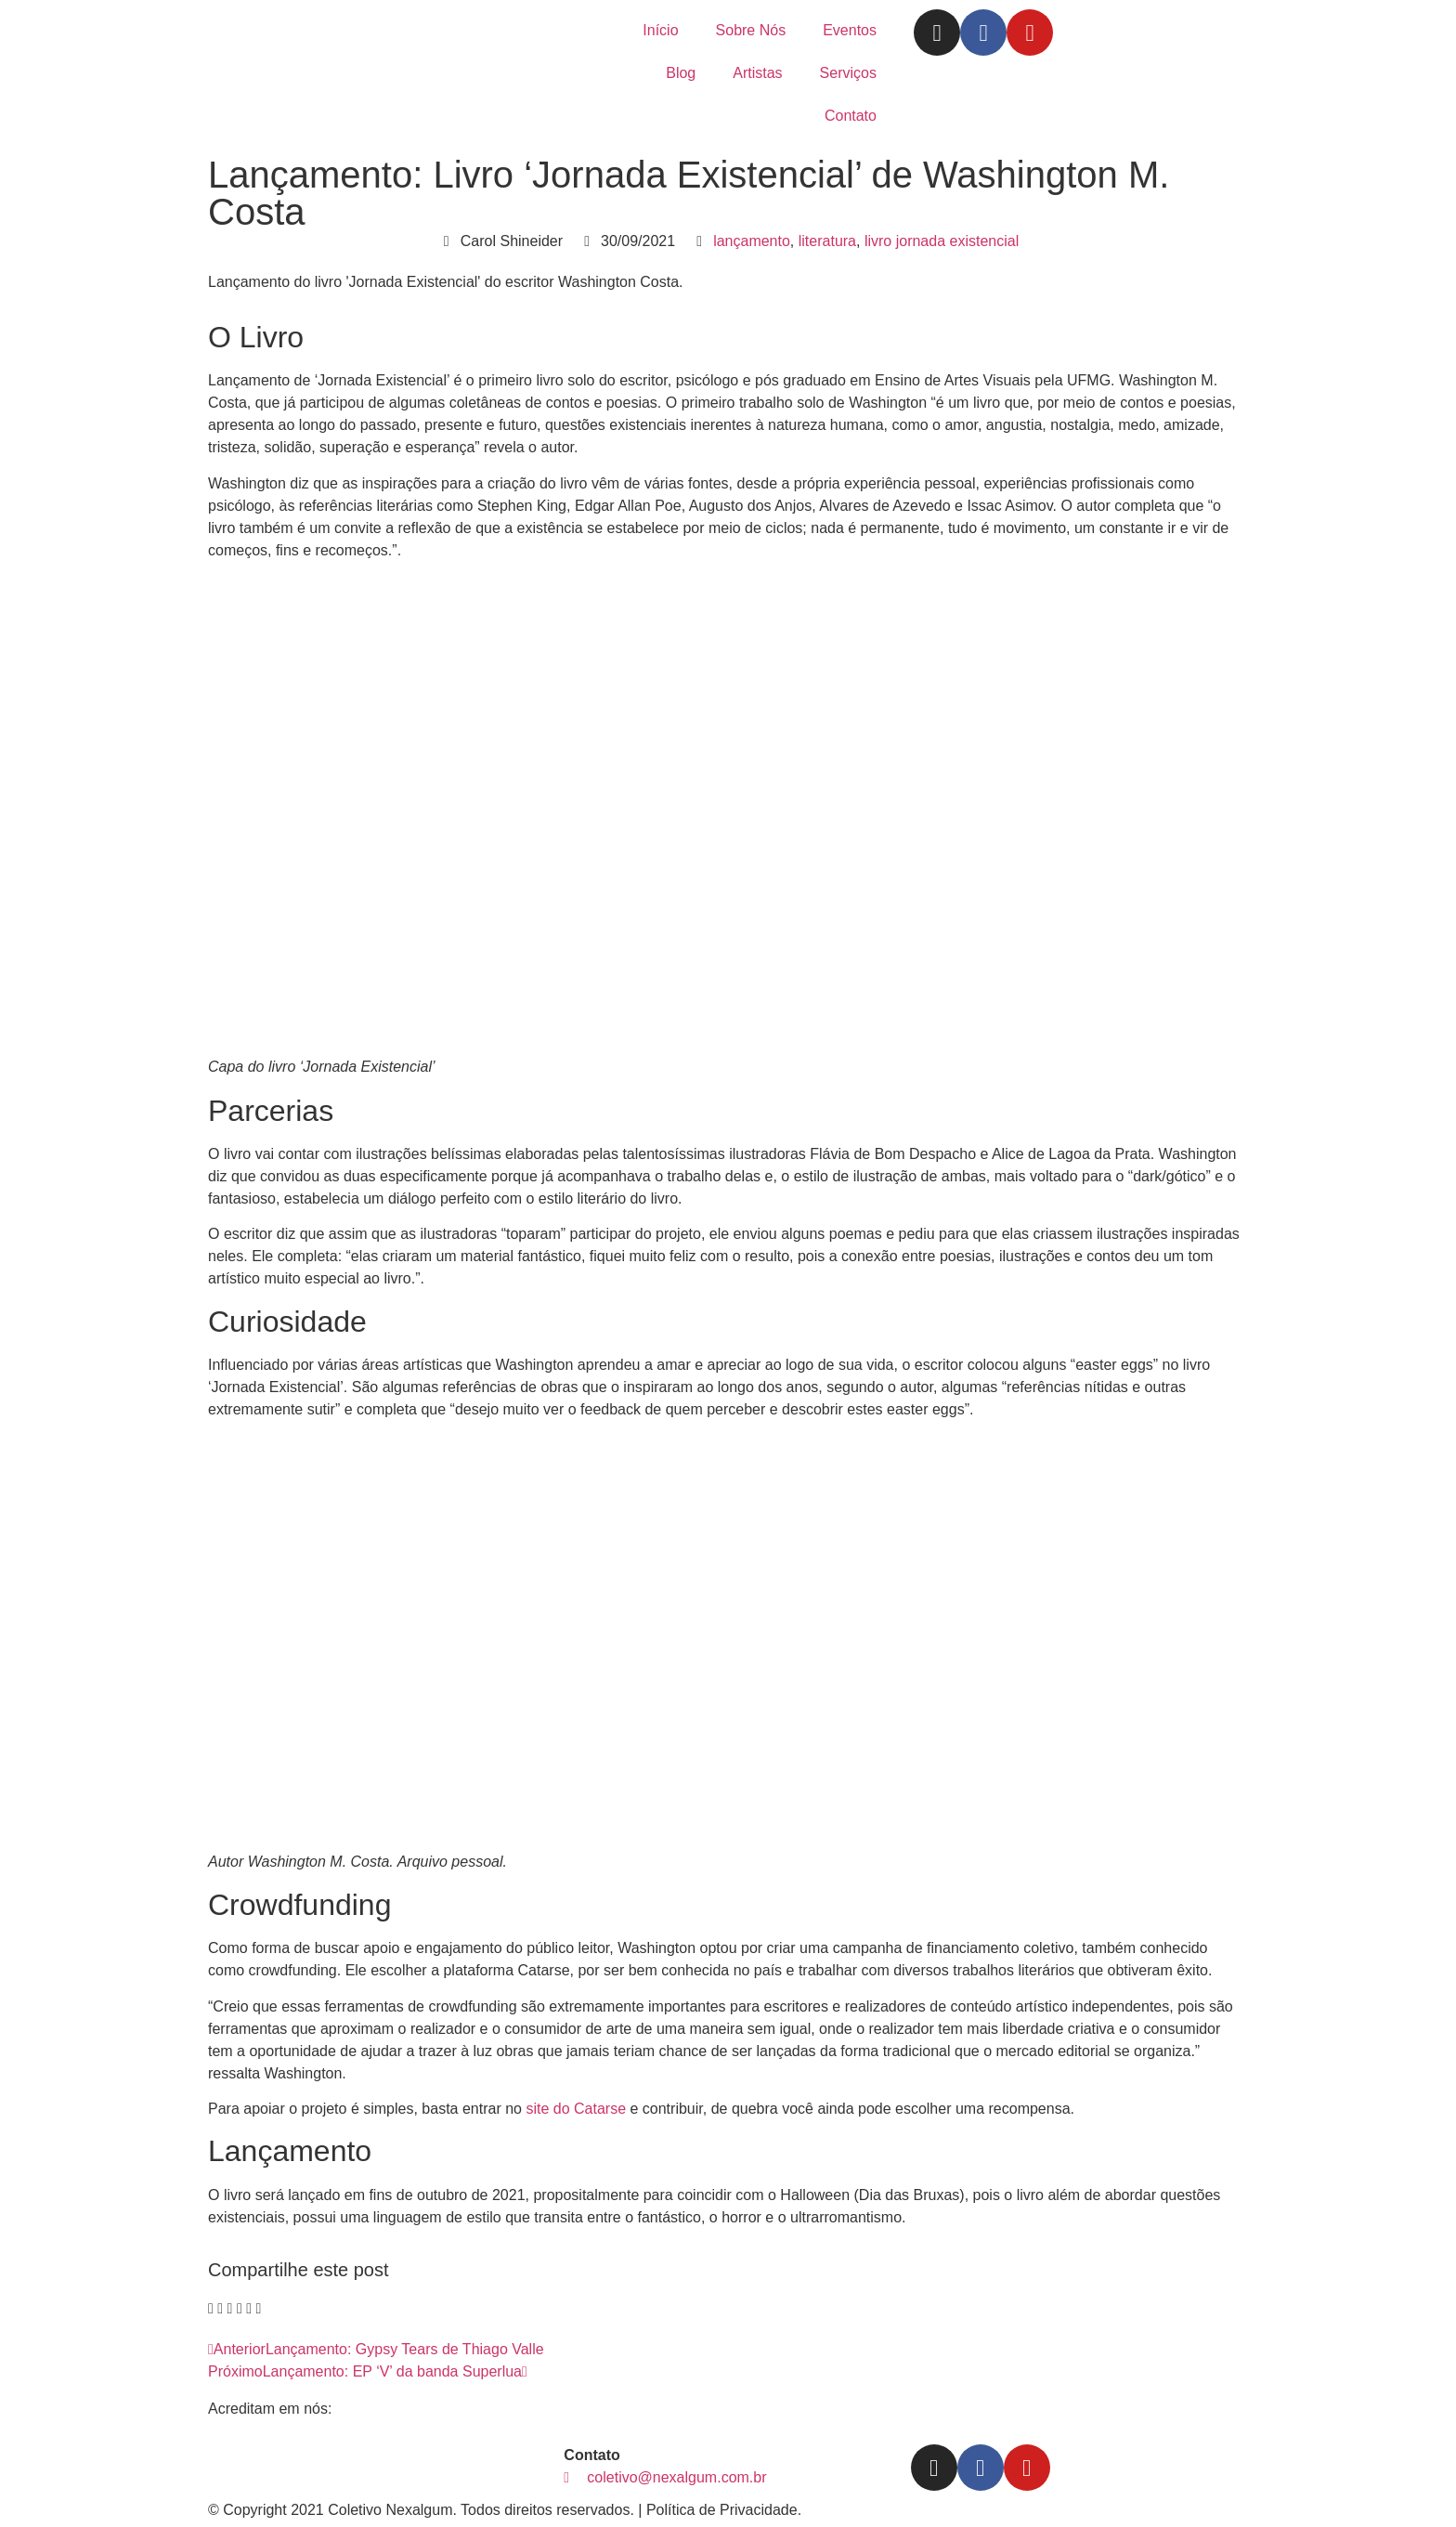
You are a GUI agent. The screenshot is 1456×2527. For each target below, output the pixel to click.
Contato (851, 116)
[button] (211, 2309)
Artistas (757, 73)
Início (660, 30)
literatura (827, 241)
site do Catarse (576, 2109)
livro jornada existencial (941, 241)
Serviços (848, 73)
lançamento (751, 241)
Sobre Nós (751, 30)
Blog (681, 73)
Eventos (850, 30)
